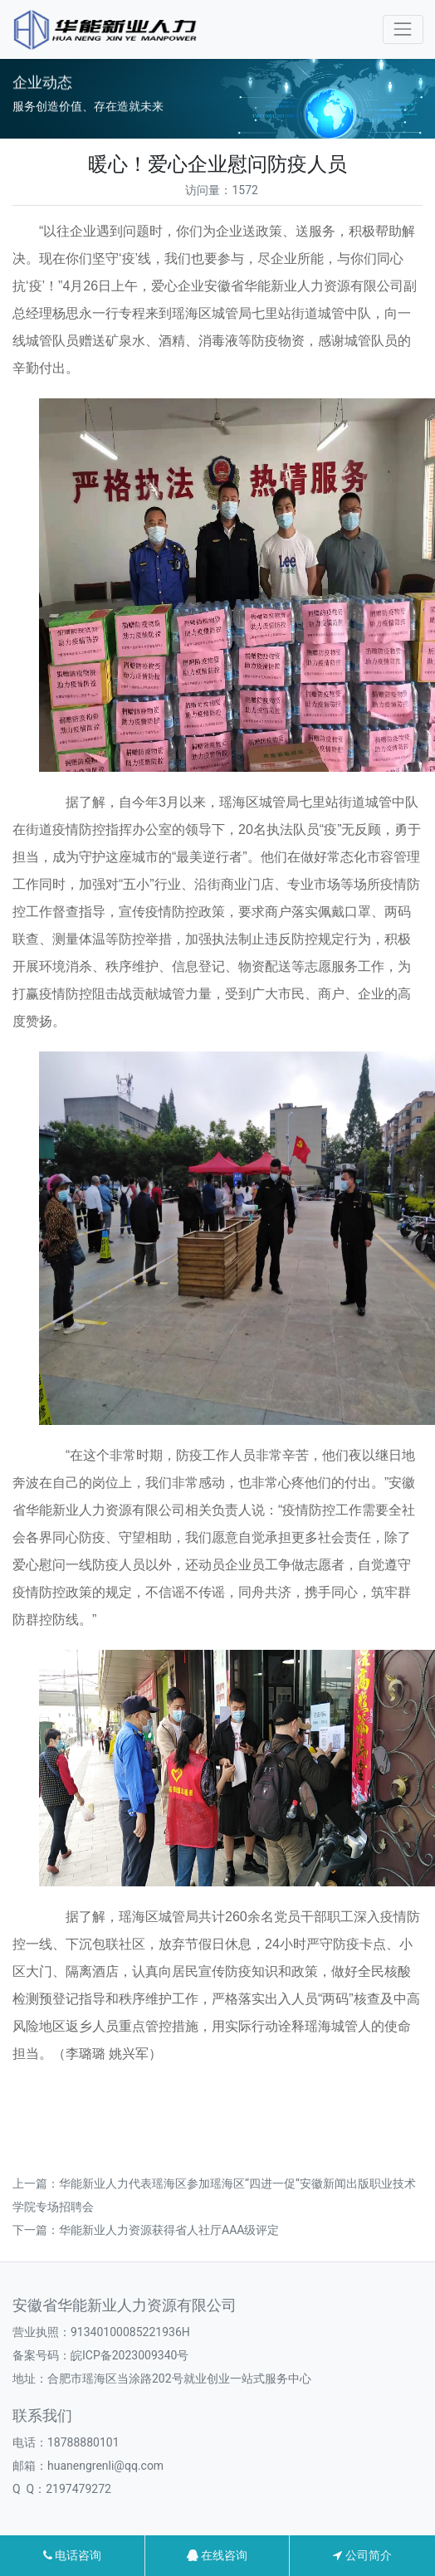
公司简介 (362, 2555)
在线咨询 (217, 2555)
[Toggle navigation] (403, 29)
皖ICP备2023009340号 (129, 2355)
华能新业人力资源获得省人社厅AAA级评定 (169, 2230)
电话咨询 (72, 2555)
